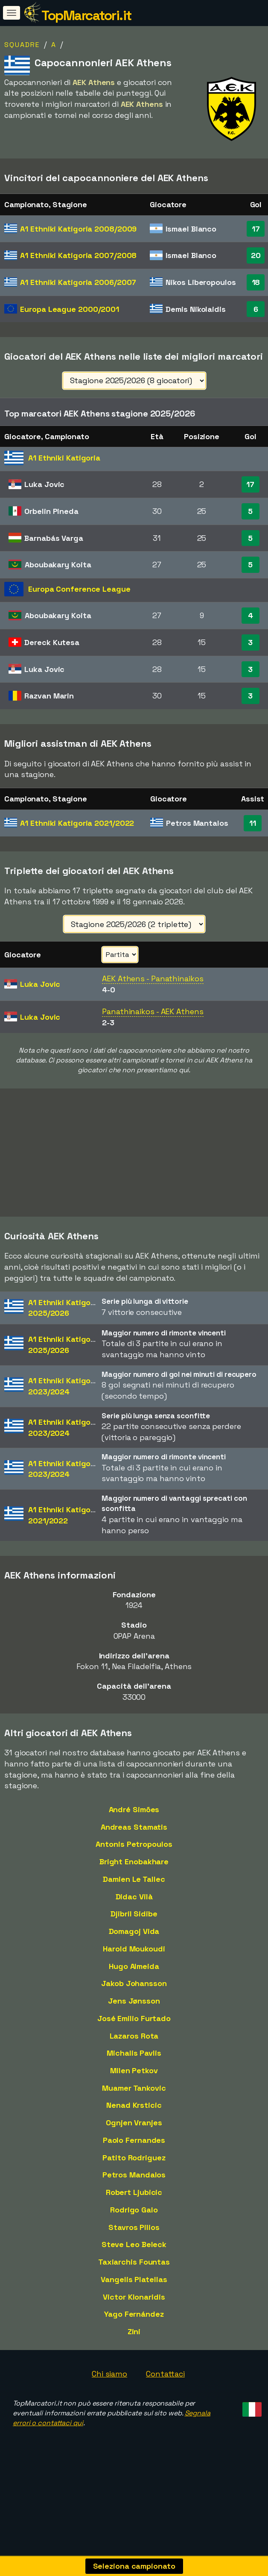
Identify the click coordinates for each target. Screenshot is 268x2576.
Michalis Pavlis (134, 2066)
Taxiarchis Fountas (134, 2275)
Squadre (22, 44)
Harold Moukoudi (134, 1961)
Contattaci (165, 2386)
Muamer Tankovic (134, 2101)
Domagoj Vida (134, 1944)
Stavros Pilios (134, 2240)
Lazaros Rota (134, 2049)
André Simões (134, 1822)
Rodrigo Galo (134, 2222)
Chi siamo (109, 2386)
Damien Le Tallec (134, 1892)
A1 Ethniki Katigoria (78, 229)
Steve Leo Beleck (134, 2257)
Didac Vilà (134, 1909)
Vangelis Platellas (134, 2292)
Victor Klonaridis (134, 2310)
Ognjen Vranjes (134, 2135)
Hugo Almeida (134, 1979)
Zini (134, 2344)
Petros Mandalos (134, 2188)
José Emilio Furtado (134, 2031)
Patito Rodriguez (133, 2170)
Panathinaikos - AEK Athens (152, 1011)
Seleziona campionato (134, 2566)
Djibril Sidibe (134, 1927)
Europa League (69, 309)
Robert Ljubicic (134, 2205)
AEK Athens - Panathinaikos (152, 978)
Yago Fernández (134, 2327)
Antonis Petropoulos (134, 1857)
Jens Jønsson (134, 2014)
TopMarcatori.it (86, 15)
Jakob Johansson (134, 1996)
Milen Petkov (134, 2083)
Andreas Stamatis (134, 1840)
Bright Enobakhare (134, 1874)
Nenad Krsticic (134, 2118)
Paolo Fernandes (134, 2153)
